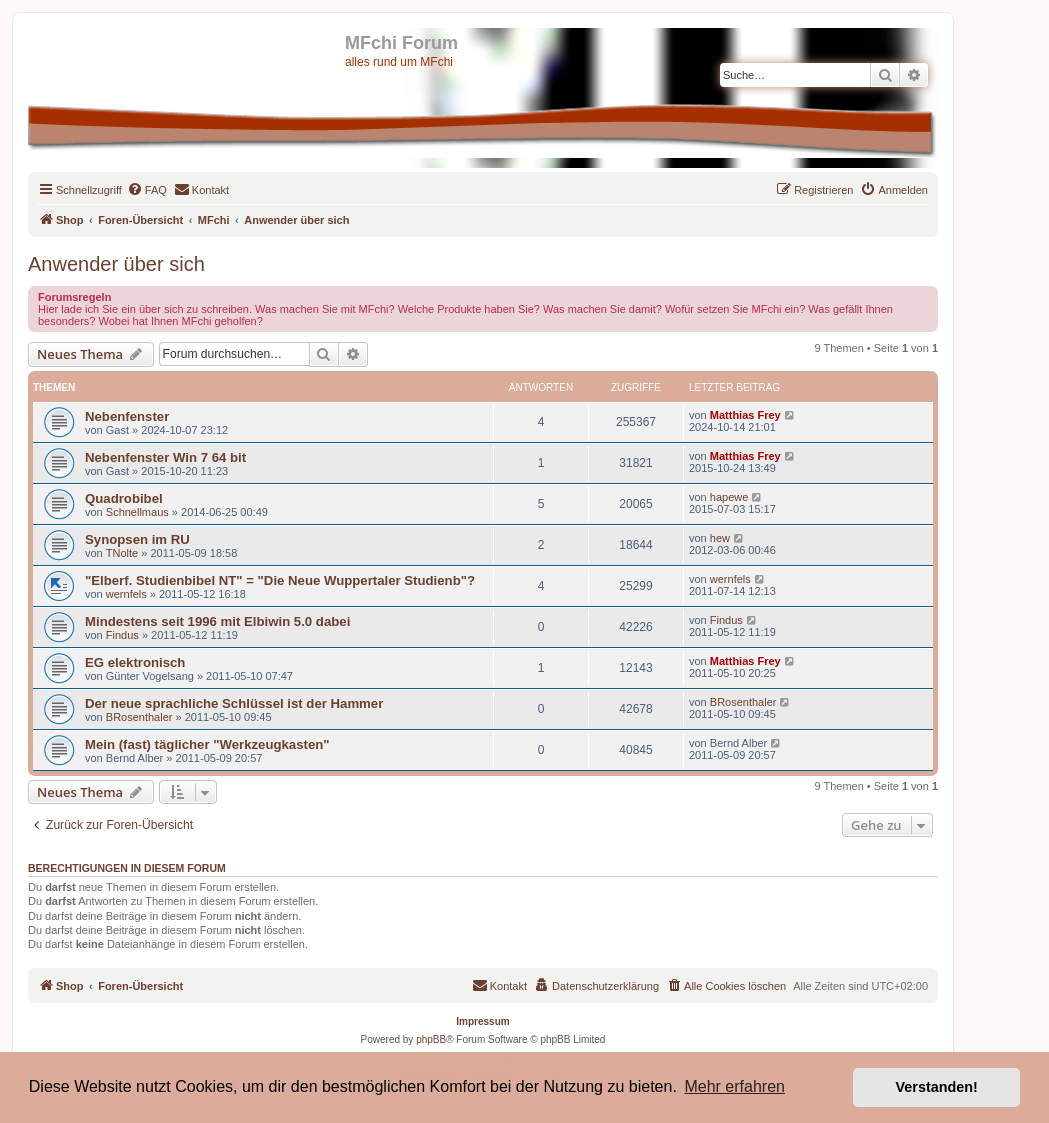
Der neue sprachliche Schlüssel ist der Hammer (234, 703)
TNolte (122, 553)
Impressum (482, 1021)
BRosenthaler (139, 717)
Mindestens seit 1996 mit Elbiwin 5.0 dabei (217, 621)
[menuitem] (147, 190)
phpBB (431, 1039)
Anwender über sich (116, 264)
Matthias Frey (745, 415)
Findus (122, 635)
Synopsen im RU (137, 539)
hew (720, 538)
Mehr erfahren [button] (734, 1086)
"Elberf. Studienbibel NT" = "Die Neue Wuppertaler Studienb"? (280, 580)
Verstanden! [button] (937, 1087)
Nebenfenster (127, 416)
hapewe (729, 497)
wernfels (126, 594)
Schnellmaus (137, 512)
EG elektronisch (135, 662)
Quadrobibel (124, 498)
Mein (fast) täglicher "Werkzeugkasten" (207, 744)
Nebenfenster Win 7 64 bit (165, 457)
